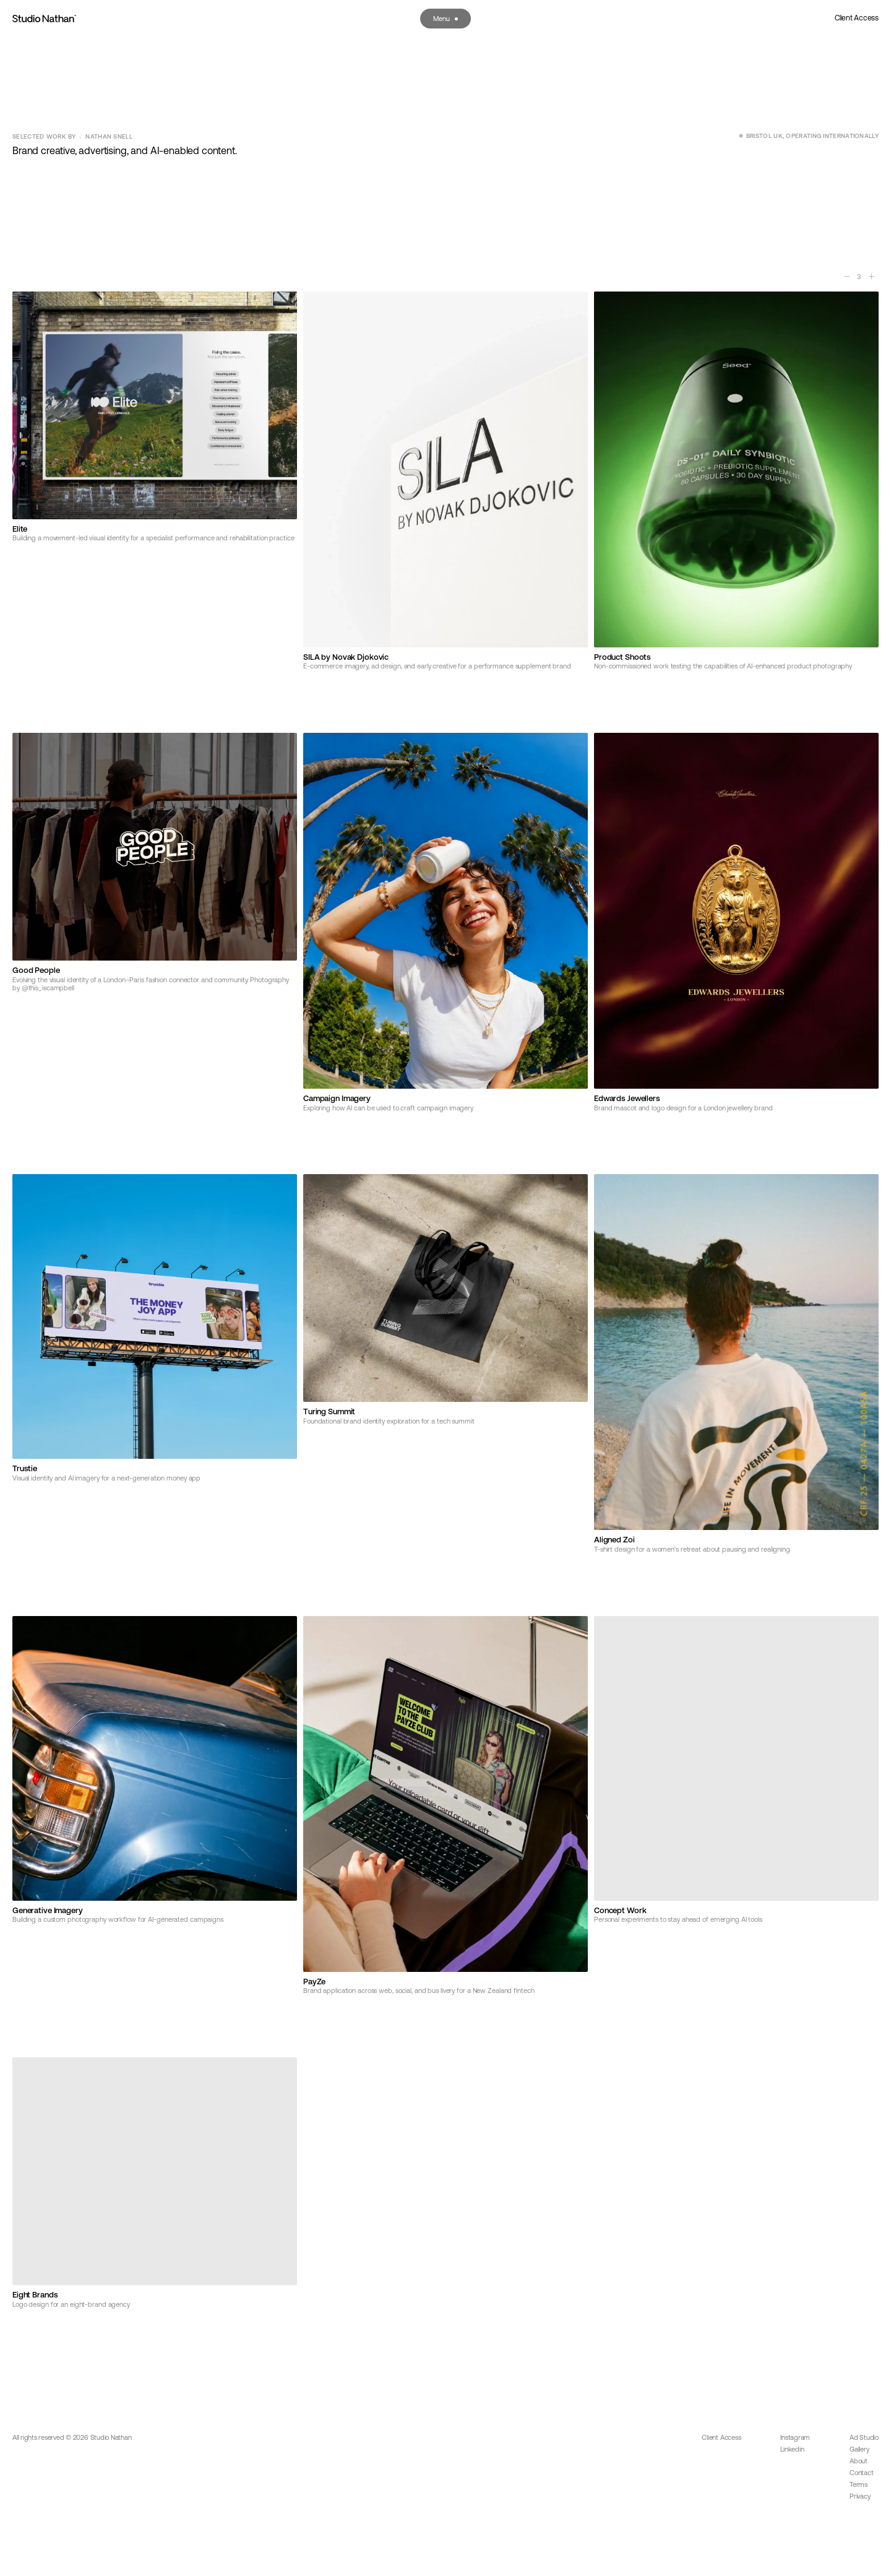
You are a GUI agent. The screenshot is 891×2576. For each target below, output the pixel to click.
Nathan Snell (108, 136)
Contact (861, 2472)
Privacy (860, 2496)
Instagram (795, 2437)
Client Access (857, 18)
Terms (858, 2484)
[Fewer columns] (846, 276)
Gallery (859, 2449)
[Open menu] (445, 18)
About (858, 2461)
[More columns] (871, 276)
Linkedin (792, 2449)
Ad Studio (864, 2437)
